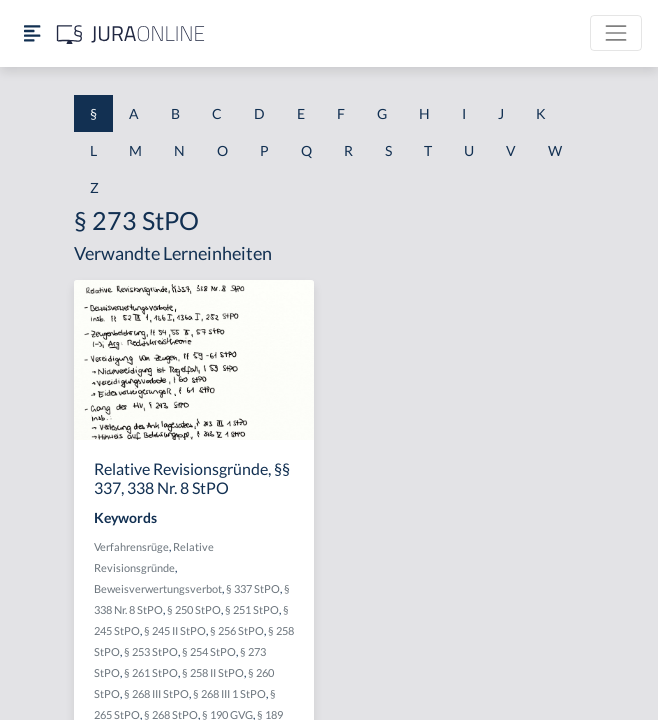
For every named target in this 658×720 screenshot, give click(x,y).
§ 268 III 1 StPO (229, 693)
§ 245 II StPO (175, 630)
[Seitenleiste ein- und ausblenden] (32, 33)
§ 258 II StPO (213, 672)
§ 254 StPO (209, 651)
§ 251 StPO (252, 609)
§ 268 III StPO (156, 693)
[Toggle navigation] (616, 33)
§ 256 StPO (237, 630)
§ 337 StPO (253, 588)
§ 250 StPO (194, 609)
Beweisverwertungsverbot (158, 588)
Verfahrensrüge (131, 546)
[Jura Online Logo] (131, 33)
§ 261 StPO (151, 672)
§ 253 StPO (151, 651)
